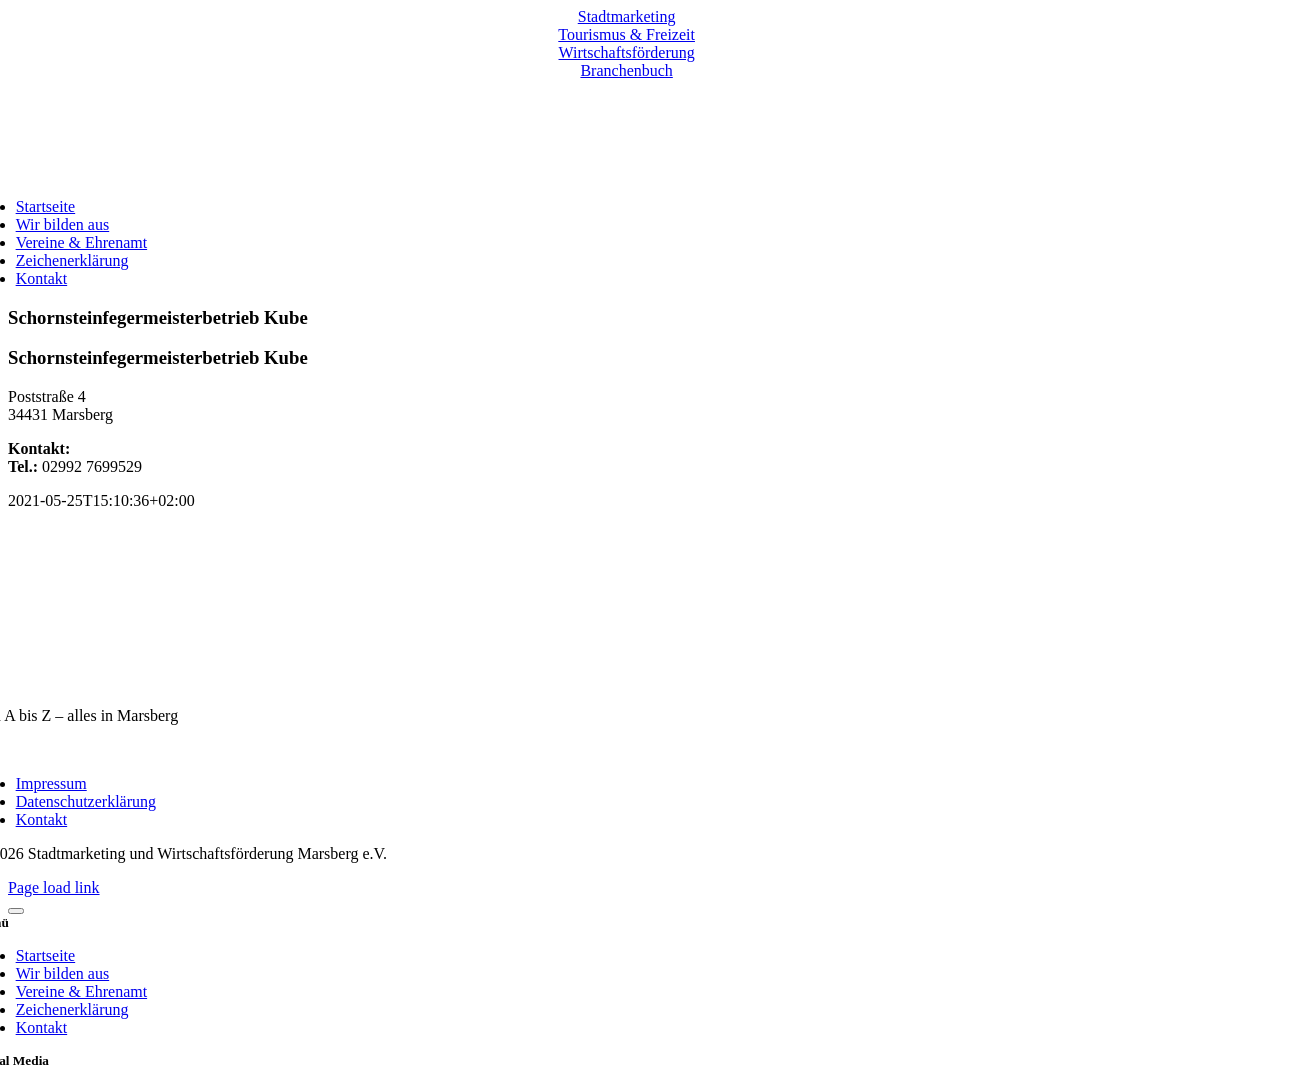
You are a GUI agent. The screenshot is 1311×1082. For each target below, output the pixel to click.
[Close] (16, 911)
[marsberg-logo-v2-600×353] (627, 681)
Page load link (54, 887)
